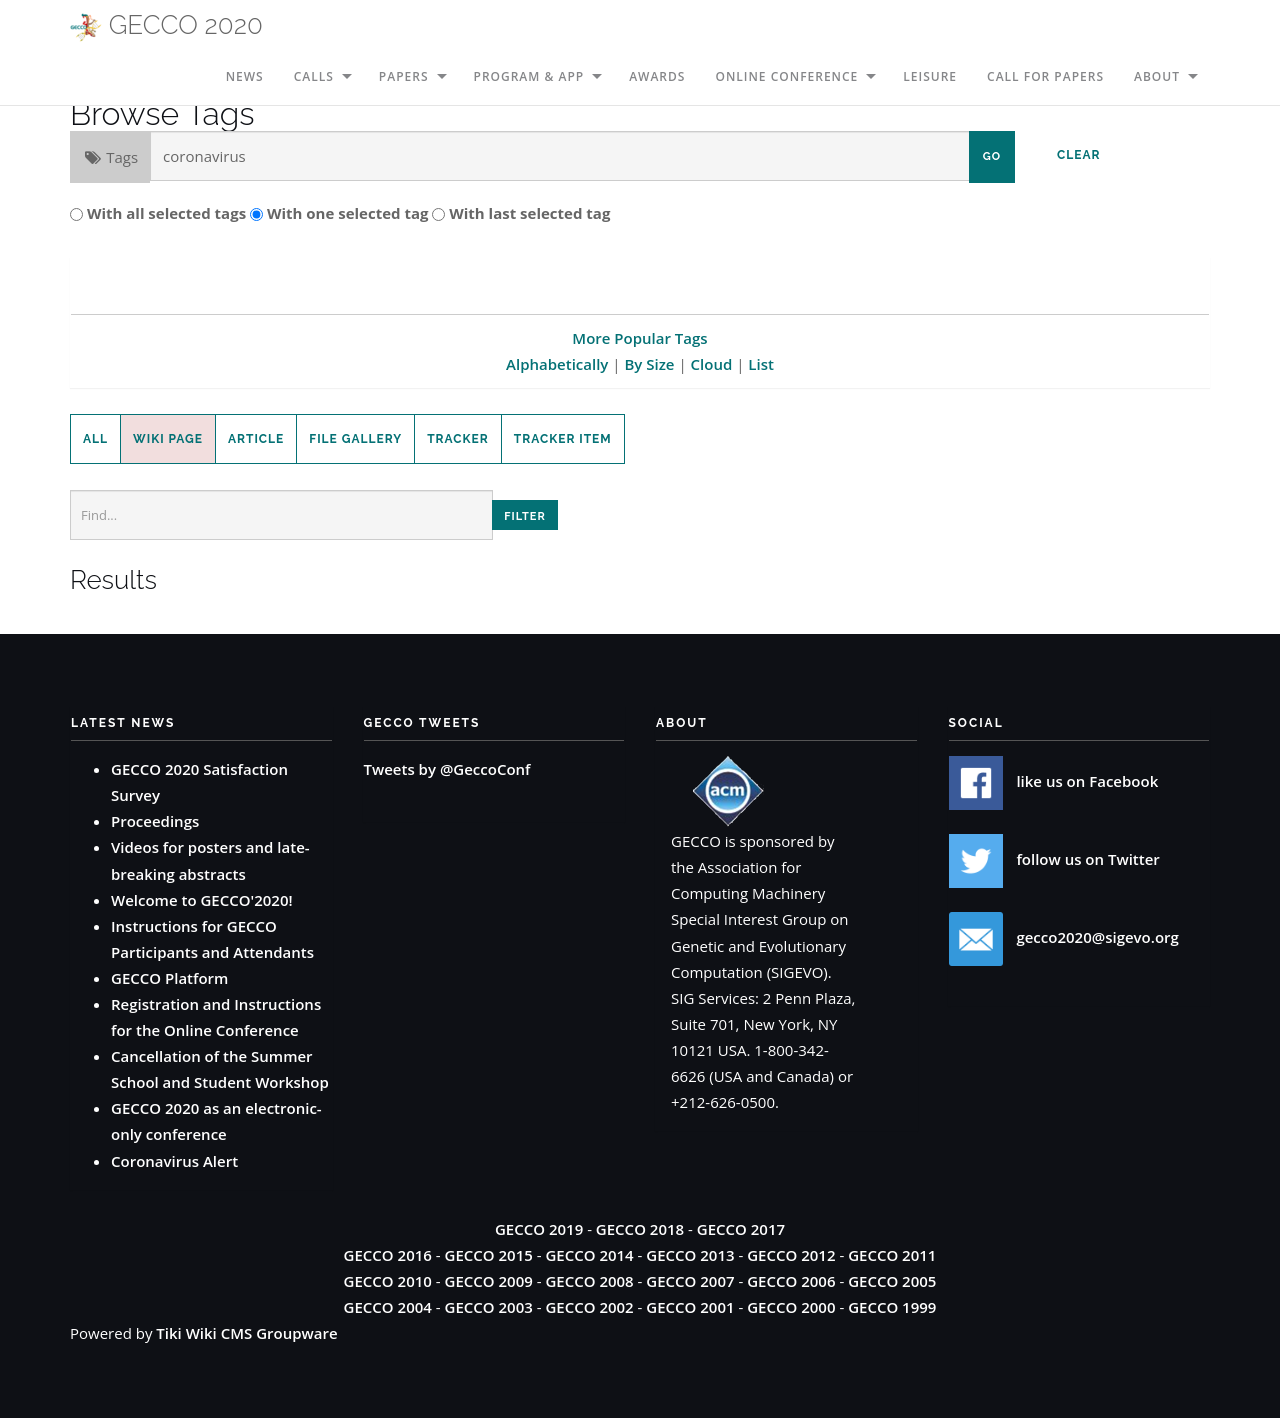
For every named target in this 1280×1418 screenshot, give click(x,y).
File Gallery (355, 439)
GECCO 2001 (690, 1307)
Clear (1079, 155)
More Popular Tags (639, 338)
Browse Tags (162, 113)
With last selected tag (529, 213)
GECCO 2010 (388, 1281)
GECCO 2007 (690, 1281)
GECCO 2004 (388, 1307)
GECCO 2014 (589, 1255)
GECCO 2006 (791, 1281)
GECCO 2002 (589, 1307)
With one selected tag (348, 213)
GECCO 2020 (166, 26)
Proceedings (155, 821)
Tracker (458, 439)
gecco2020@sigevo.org (1064, 937)
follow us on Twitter (1054, 859)
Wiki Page (168, 439)
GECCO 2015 (489, 1255)
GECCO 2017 (741, 1229)
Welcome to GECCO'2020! (202, 900)
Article (256, 439)
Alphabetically (557, 364)
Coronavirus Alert (174, 1161)
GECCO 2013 (690, 1255)
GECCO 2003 (489, 1307)
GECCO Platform (169, 978)
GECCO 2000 (791, 1307)
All (95, 439)
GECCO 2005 (892, 1281)
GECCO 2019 (539, 1229)
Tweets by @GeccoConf (447, 769)
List (761, 364)
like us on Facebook (1054, 781)
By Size (649, 364)
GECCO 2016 (388, 1255)
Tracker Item (563, 439)
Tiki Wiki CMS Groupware (246, 1333)
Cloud (712, 364)
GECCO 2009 (489, 1281)
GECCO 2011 (892, 1255)
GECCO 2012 (791, 1255)
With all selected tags (166, 213)
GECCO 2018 (640, 1229)
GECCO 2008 (589, 1281)
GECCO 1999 (892, 1307)
